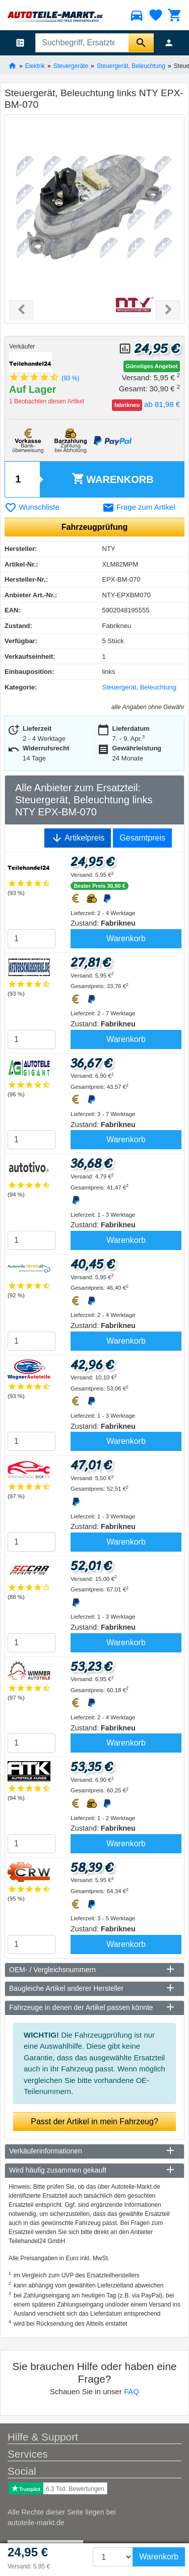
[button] (21, 309)
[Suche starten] (141, 42)
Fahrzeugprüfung (94, 527)
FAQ (131, 2391)
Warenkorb (113, 478)
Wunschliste (32, 507)
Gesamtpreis (142, 837)
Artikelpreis (78, 838)
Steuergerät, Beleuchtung (131, 65)
